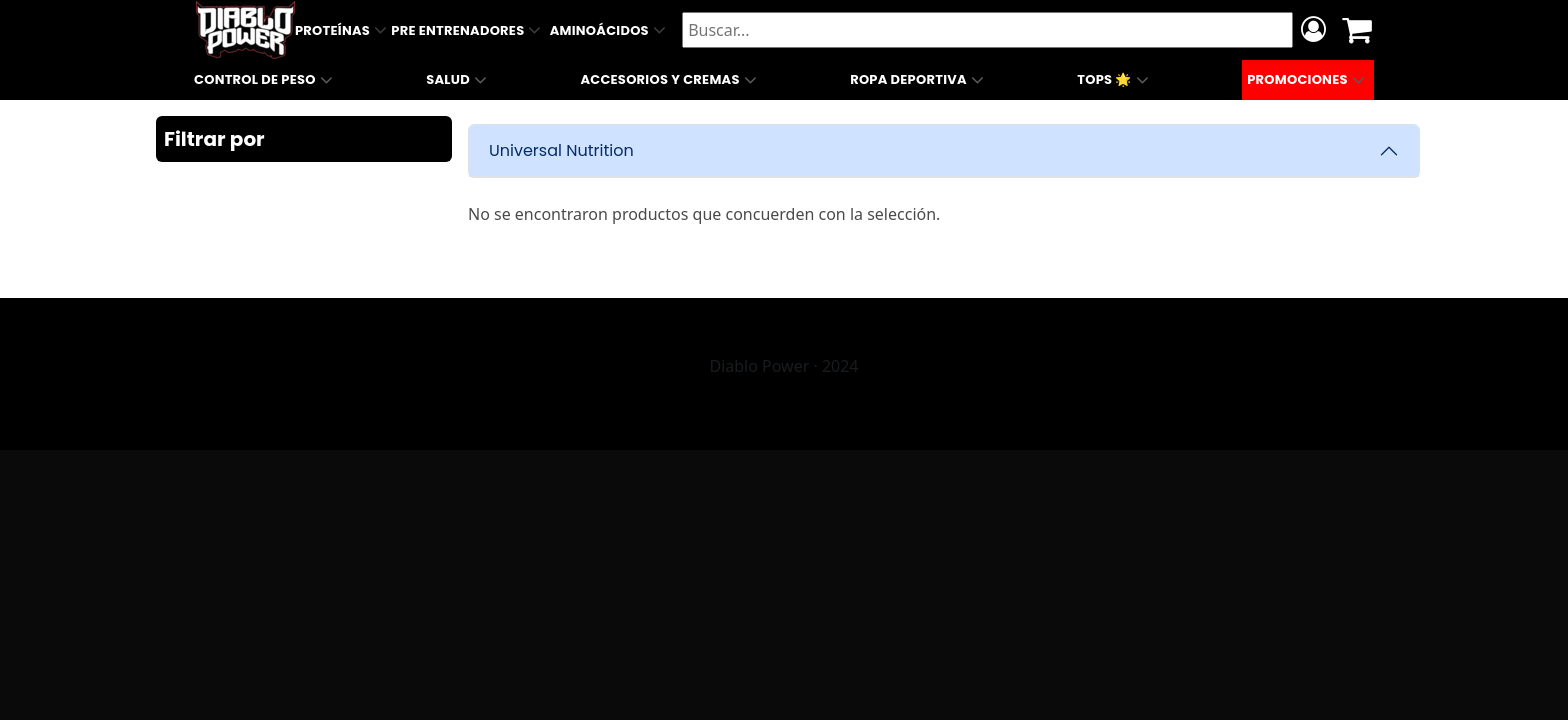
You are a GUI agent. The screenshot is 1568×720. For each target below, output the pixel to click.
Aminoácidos (610, 30)
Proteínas (343, 30)
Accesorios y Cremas (670, 80)
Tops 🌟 (1115, 80)
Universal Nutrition (561, 150)
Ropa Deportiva (919, 80)
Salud (458, 80)
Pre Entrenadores (468, 30)
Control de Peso (265, 80)
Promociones (1308, 80)
